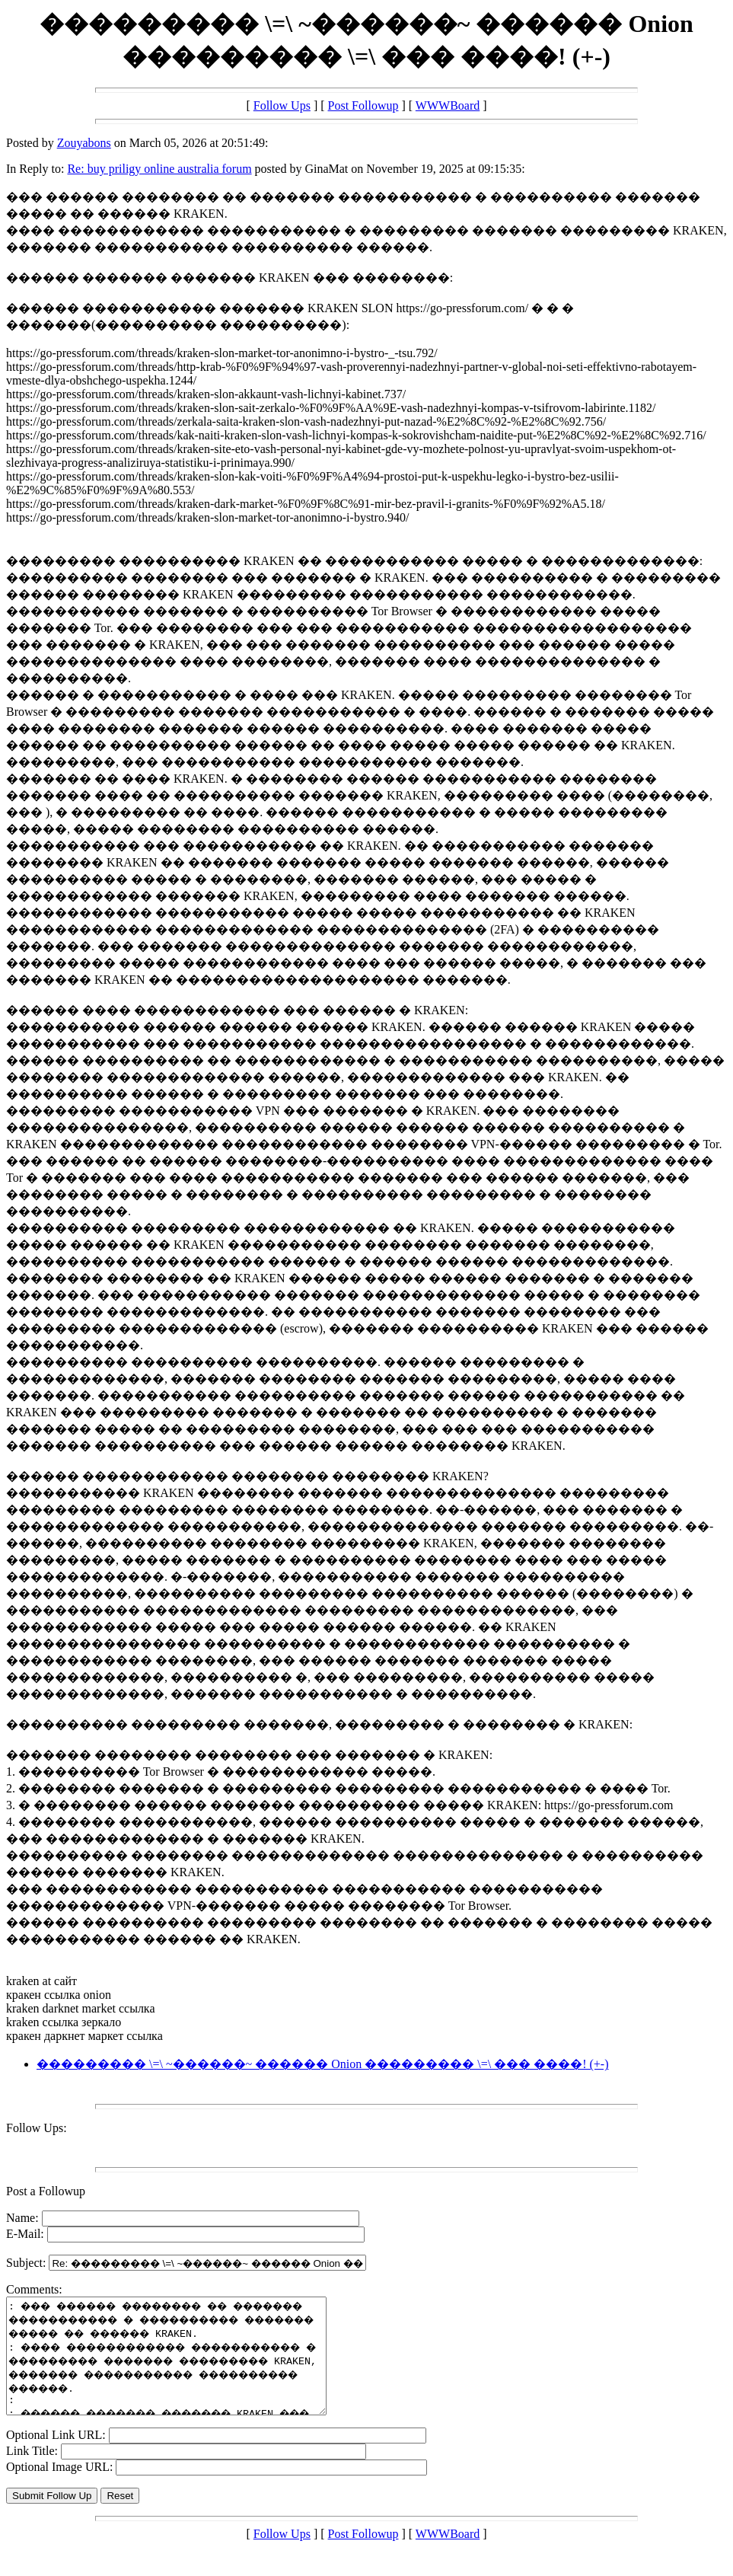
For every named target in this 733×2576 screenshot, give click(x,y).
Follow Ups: (36, 2127)
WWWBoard (448, 105)
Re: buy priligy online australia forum (159, 168)
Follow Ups (282, 105)
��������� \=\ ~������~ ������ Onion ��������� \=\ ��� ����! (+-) (322, 2063)
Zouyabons (84, 142)
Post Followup (363, 105)
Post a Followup (45, 2191)
